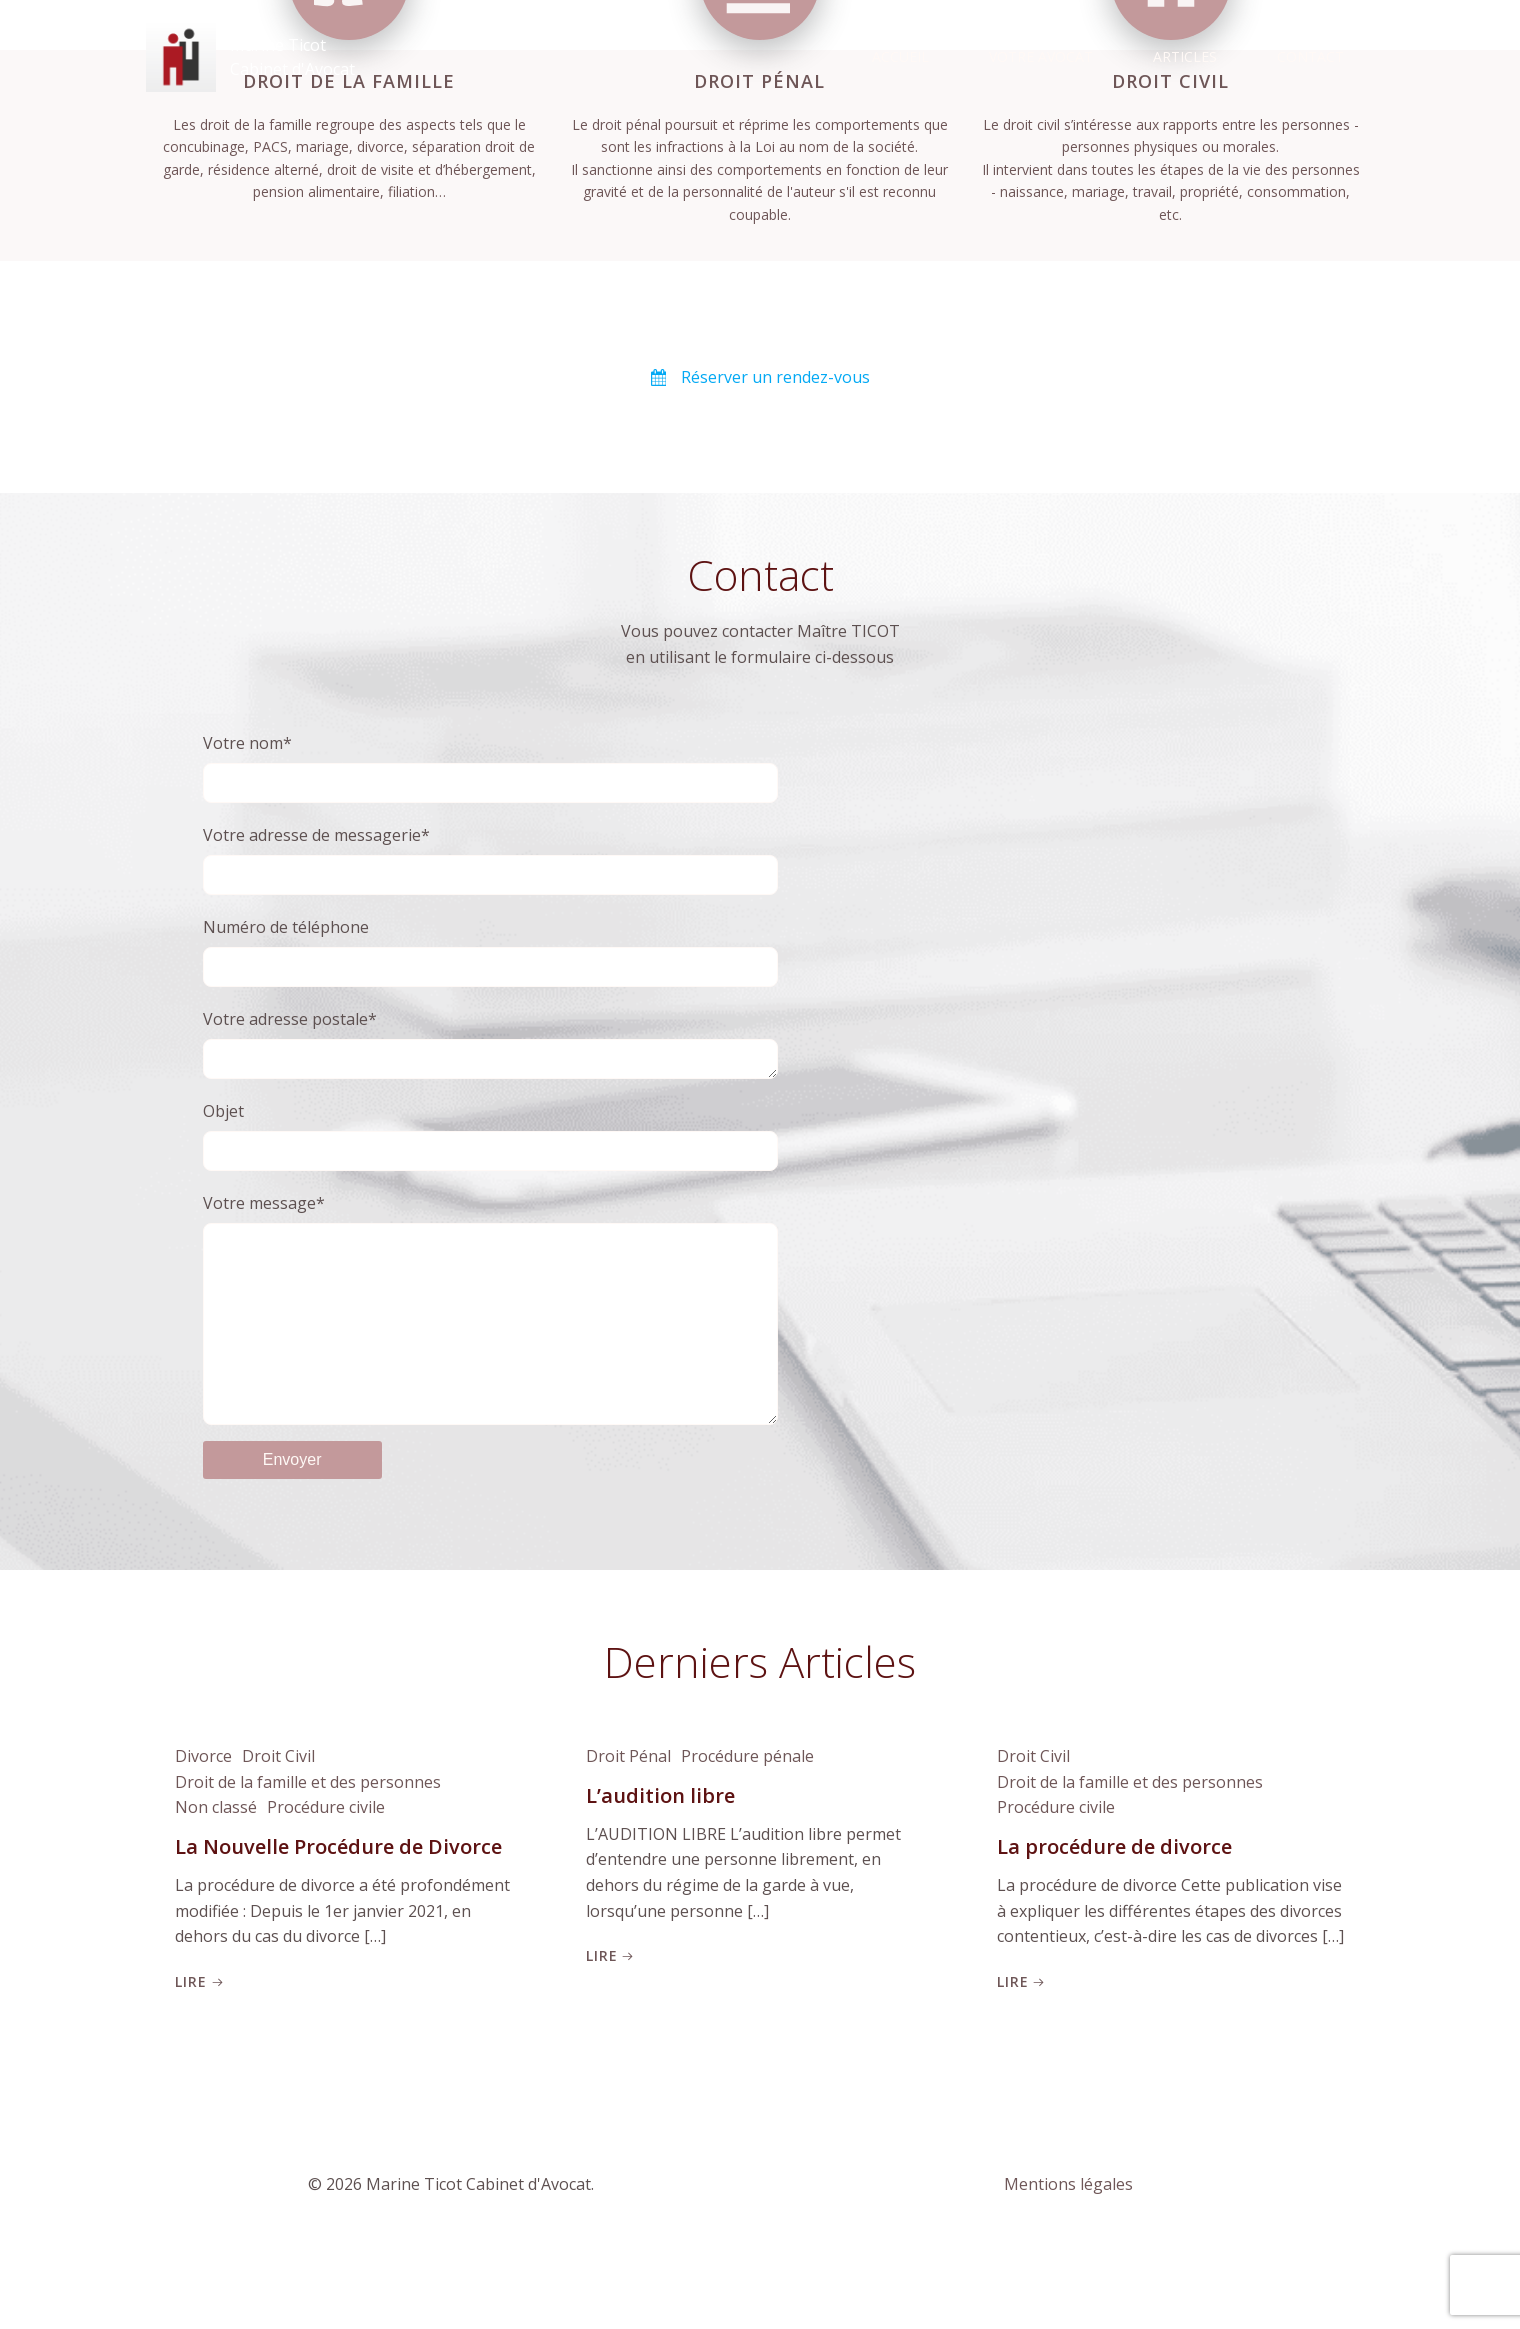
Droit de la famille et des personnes (307, 1851)
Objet (491, 1160)
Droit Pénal (627, 1826)
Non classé (215, 1877)
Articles (1187, 55)
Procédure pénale (746, 1826)
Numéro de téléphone (491, 972)
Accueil (902, 55)
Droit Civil (277, 1826)
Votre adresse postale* (491, 1066)
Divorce (202, 1826)
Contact (1312, 55)
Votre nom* (491, 788)
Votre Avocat (1043, 55)
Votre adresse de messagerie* (491, 880)
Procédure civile (325, 1877)
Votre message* (491, 1353)
